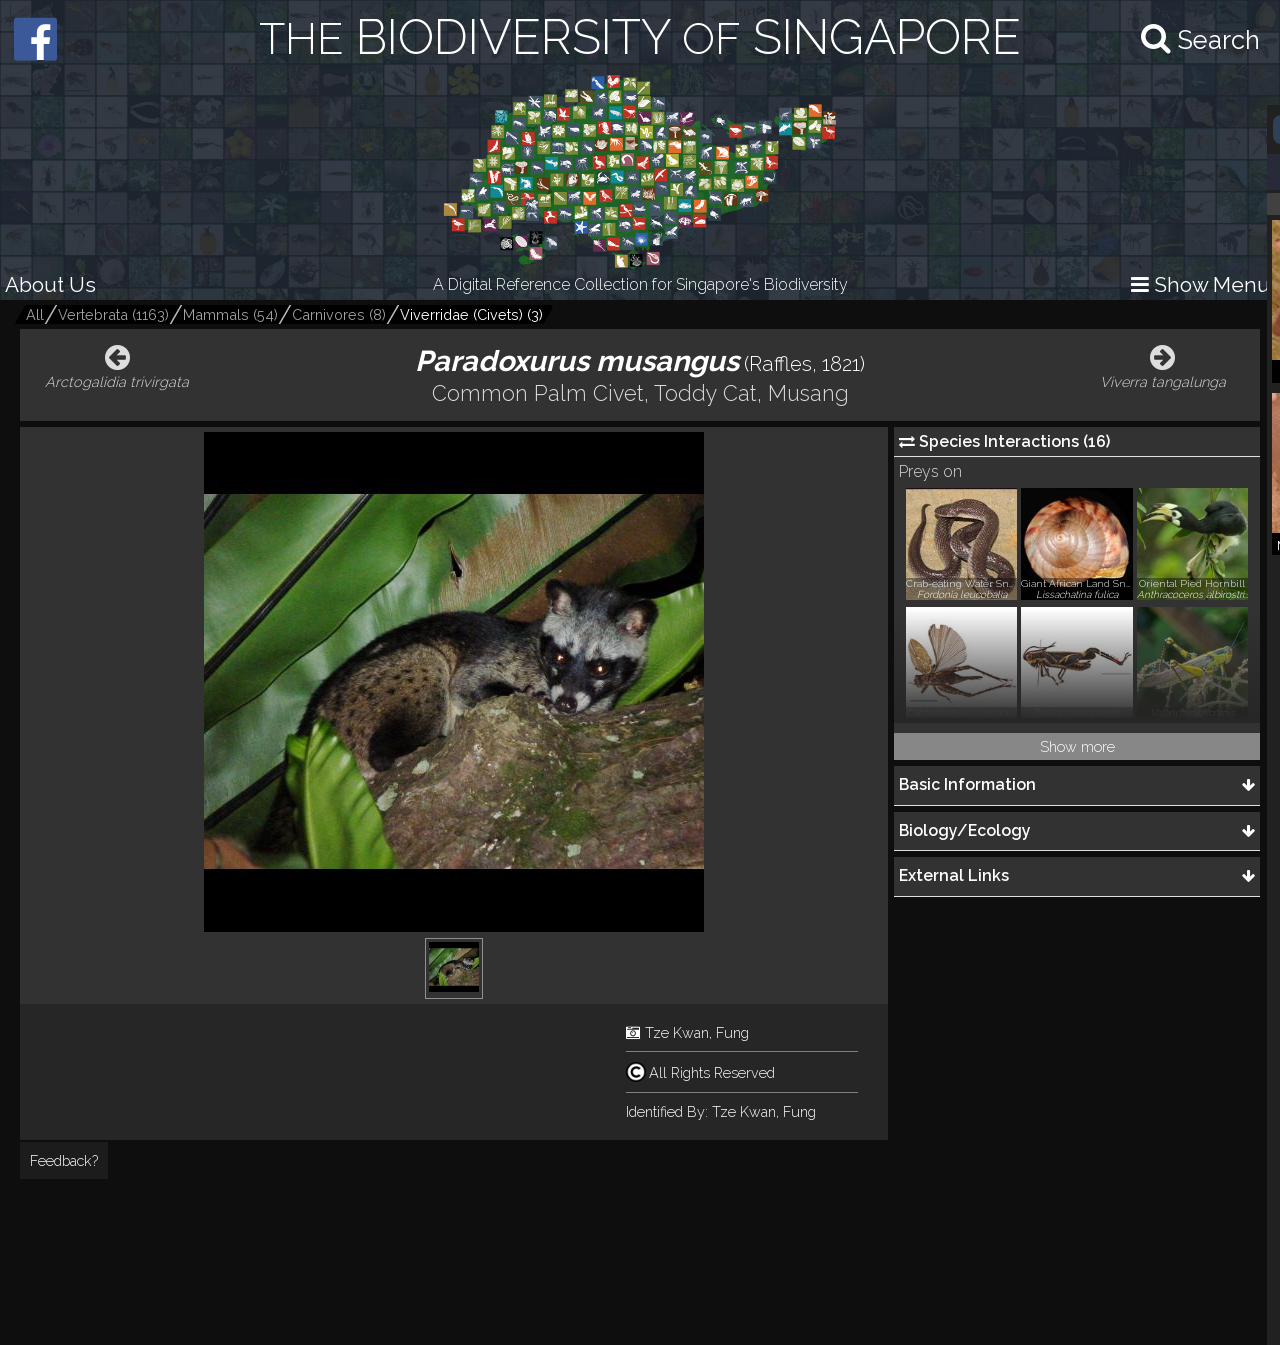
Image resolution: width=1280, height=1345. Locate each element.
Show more (1077, 746)
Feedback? (64, 1160)
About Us (50, 284)
